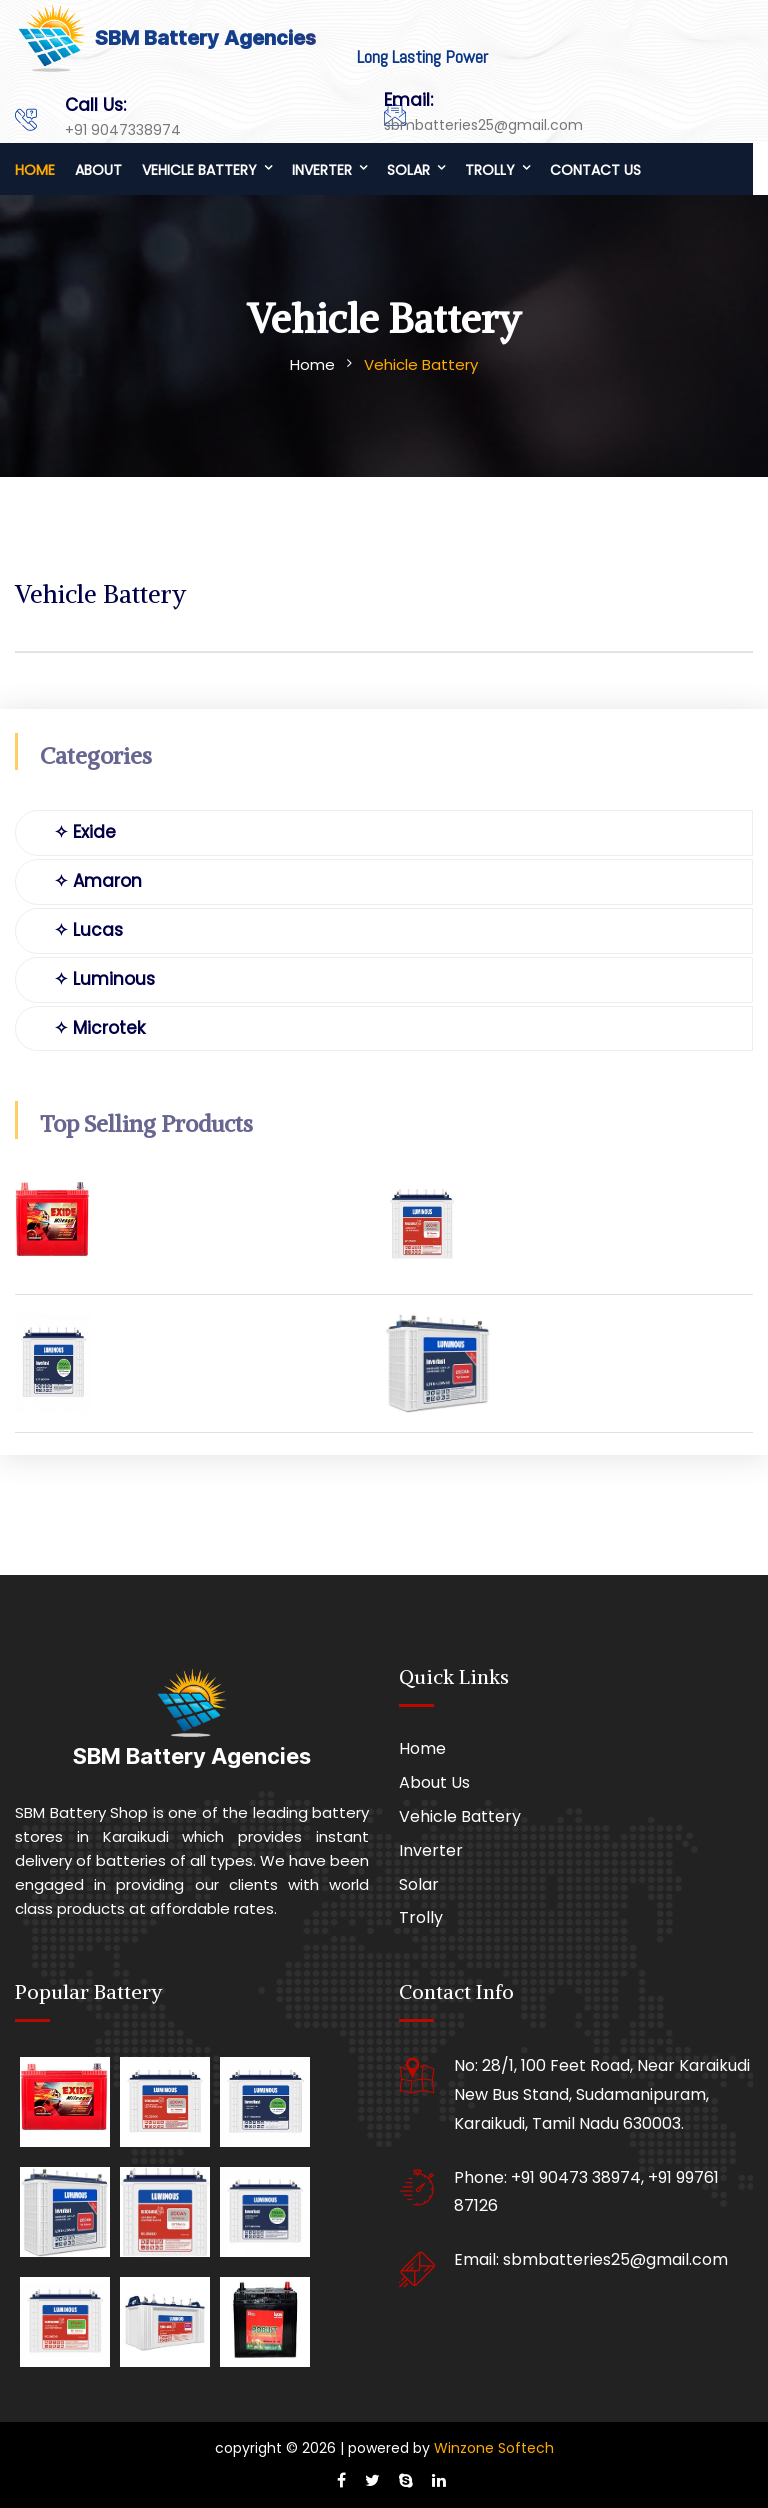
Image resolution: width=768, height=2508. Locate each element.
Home (35, 170)
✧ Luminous (104, 979)
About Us (434, 1782)
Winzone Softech (492, 2448)
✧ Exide (85, 832)
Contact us (595, 170)
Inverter (322, 170)
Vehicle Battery (199, 170)
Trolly (490, 170)
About (98, 170)
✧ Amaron (98, 881)
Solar (408, 170)
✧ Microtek (99, 1028)
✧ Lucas (88, 930)
